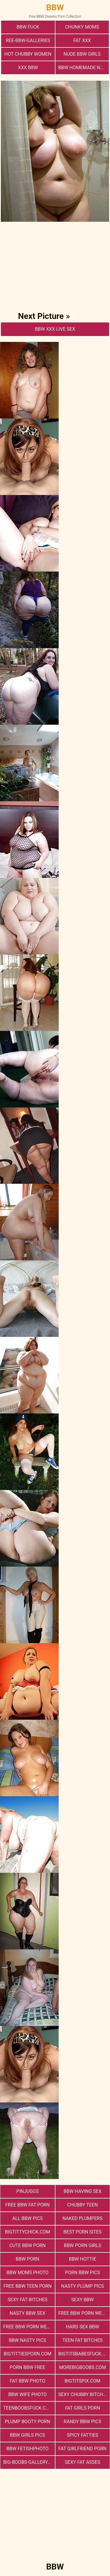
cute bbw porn (27, 2245)
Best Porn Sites (82, 2232)
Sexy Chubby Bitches (83, 2394)
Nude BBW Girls (82, 54)
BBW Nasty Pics (27, 2340)
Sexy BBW (82, 2299)
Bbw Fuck (27, 27)
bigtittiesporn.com (27, 2354)
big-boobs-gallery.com (29, 2462)
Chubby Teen (82, 2205)
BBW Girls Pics (27, 2435)
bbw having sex (82, 2191)
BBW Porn (27, 2259)
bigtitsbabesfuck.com (84, 2354)
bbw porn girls (82, 2245)
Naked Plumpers (82, 2218)
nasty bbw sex (27, 2313)
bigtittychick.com (27, 2232)
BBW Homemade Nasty (83, 67)
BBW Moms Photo (27, 2272)
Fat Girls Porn (82, 2408)
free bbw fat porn (27, 2205)
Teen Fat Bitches (82, 2340)
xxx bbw (28, 67)
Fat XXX (82, 40)
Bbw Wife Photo (27, 2394)
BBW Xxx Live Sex (55, 329)
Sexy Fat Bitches (28, 2299)
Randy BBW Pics (82, 2421)
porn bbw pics (82, 2272)
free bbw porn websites (84, 2313)
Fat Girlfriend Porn (82, 2448)
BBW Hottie (82, 2259)
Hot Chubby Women (27, 54)
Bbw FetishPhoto (27, 2448)
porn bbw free (27, 2367)
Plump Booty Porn (27, 2421)
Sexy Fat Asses (82, 2462)
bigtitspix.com (82, 2381)
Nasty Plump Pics (82, 2286)
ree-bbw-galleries (28, 40)
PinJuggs (27, 2191)
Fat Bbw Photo (27, 2381)
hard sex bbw (82, 2327)
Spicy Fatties (82, 2435)
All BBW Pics (27, 2218)
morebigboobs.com (82, 2367)
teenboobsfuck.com (28, 2408)
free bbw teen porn (28, 2286)
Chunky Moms (82, 27)
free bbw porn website (29, 2327)
